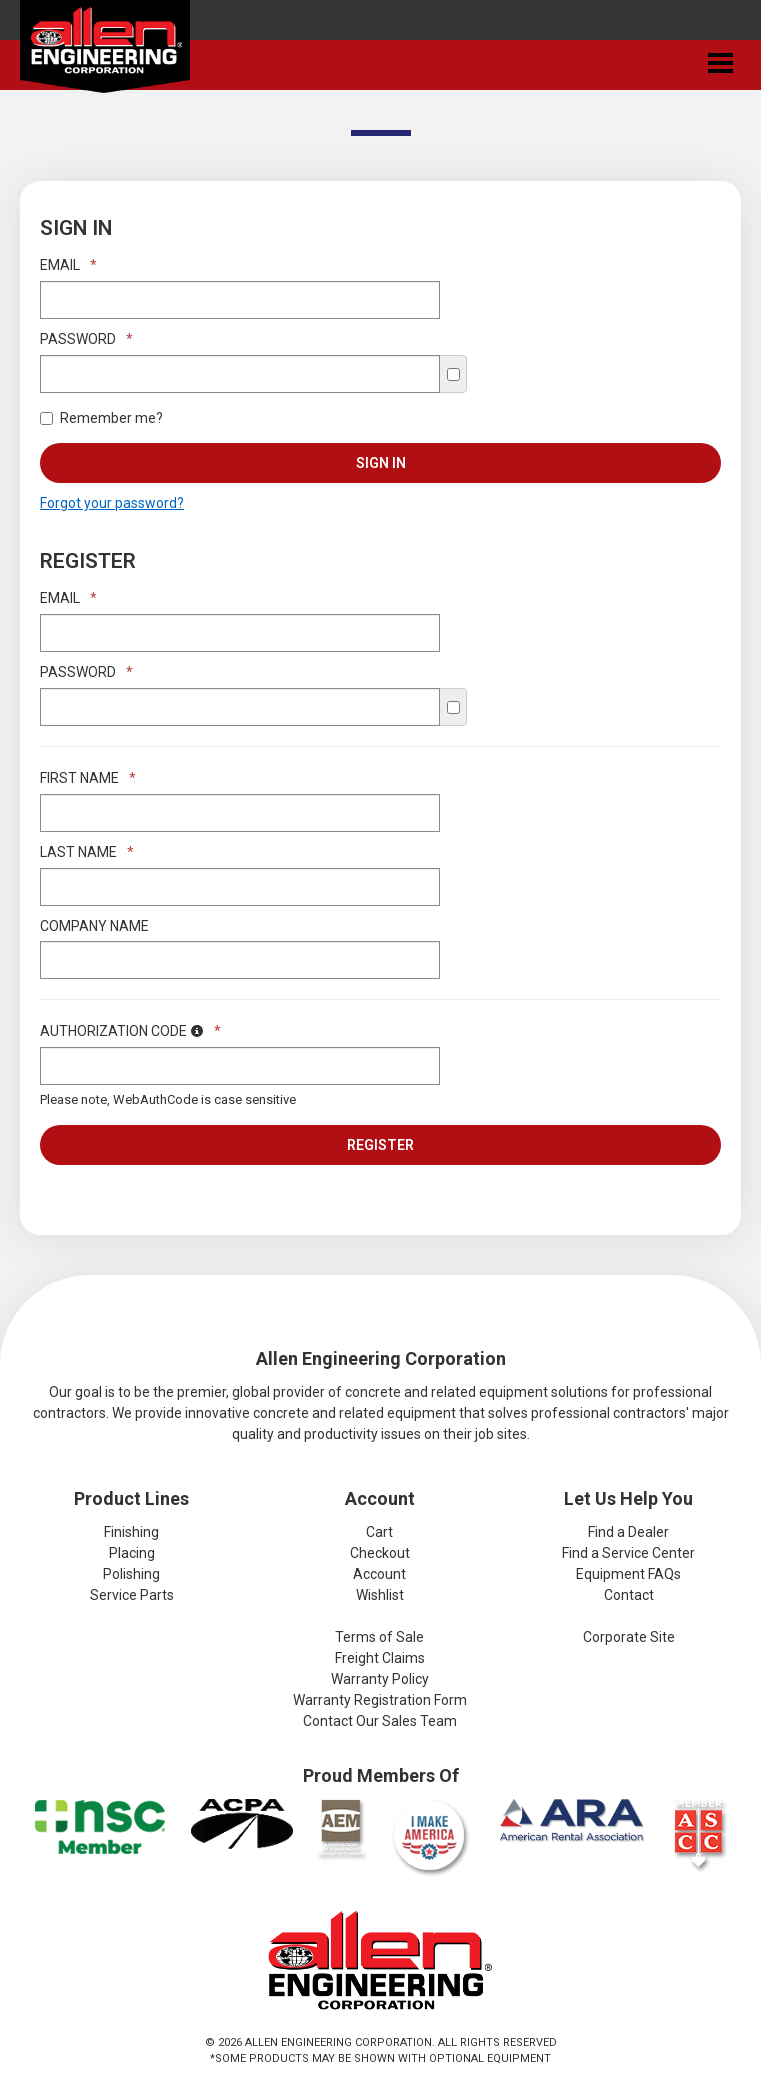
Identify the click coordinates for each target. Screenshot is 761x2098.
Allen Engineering (105, 51)
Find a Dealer (628, 1532)
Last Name (87, 852)
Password (86, 339)
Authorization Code (130, 1031)
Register (380, 1145)
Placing (132, 1553)
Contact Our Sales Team (380, 1721)
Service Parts (132, 1595)
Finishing (131, 1532)
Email (68, 265)
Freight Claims (380, 1658)
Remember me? (101, 418)
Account (379, 1574)
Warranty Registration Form (380, 1700)
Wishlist (380, 1595)
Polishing (131, 1574)
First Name (88, 778)
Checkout (380, 1553)
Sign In (381, 463)
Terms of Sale (379, 1637)
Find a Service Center (628, 1553)
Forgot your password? (112, 503)
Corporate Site (629, 1637)
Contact (629, 1595)
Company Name (94, 926)
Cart (379, 1532)
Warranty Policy (380, 1679)
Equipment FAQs (628, 1574)
